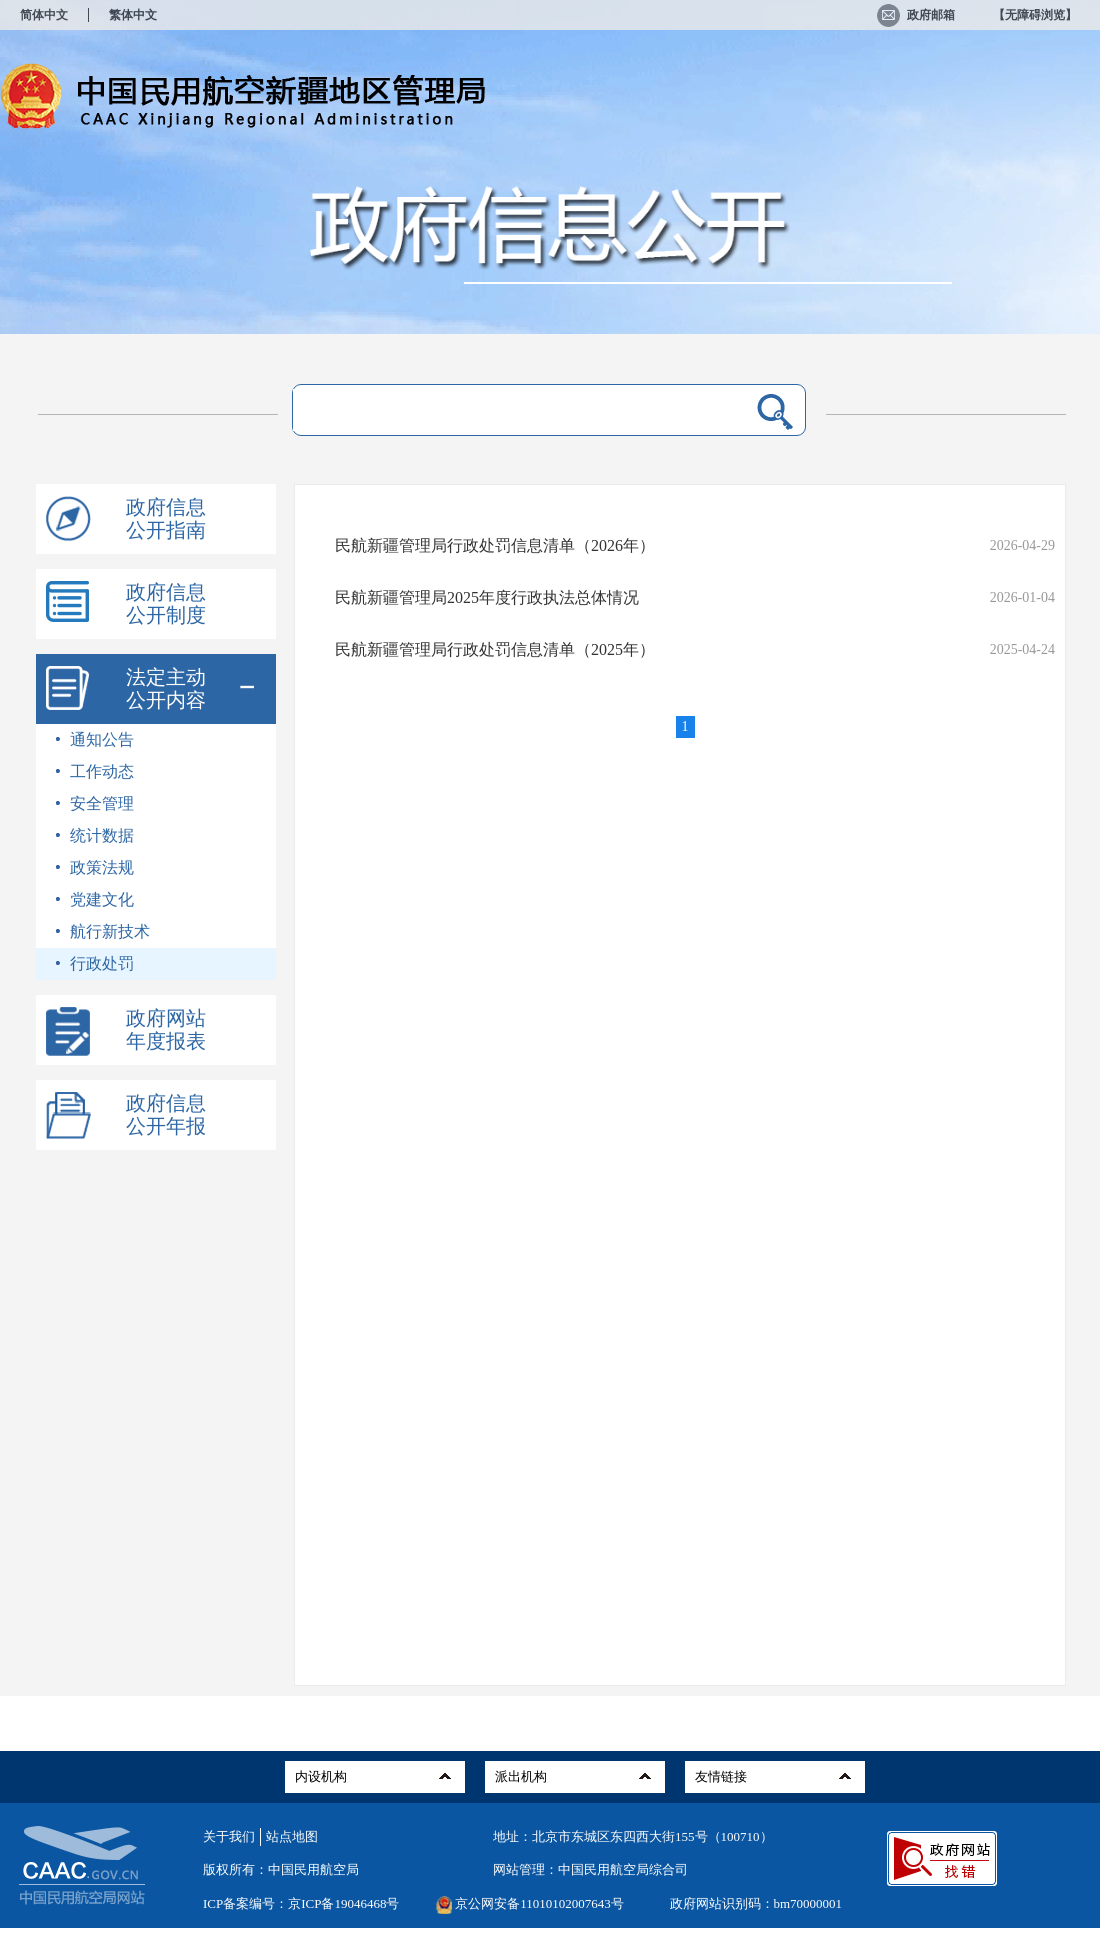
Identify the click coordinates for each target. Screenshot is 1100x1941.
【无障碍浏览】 (1035, 15)
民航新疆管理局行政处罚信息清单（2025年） (495, 649)
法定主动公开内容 (166, 688)
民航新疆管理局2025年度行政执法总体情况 (487, 597)
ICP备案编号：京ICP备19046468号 (301, 1903)
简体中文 (44, 15)
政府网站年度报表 (166, 1029)
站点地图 (292, 1836)
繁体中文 (133, 15)
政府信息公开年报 (166, 1114)
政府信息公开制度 (166, 603)
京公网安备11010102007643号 (539, 1903)
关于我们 (229, 1836)
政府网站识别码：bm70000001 (756, 1903)
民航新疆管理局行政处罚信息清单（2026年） (495, 545)
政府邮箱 (916, 15)
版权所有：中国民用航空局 (281, 1869)
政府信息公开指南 (166, 518)
